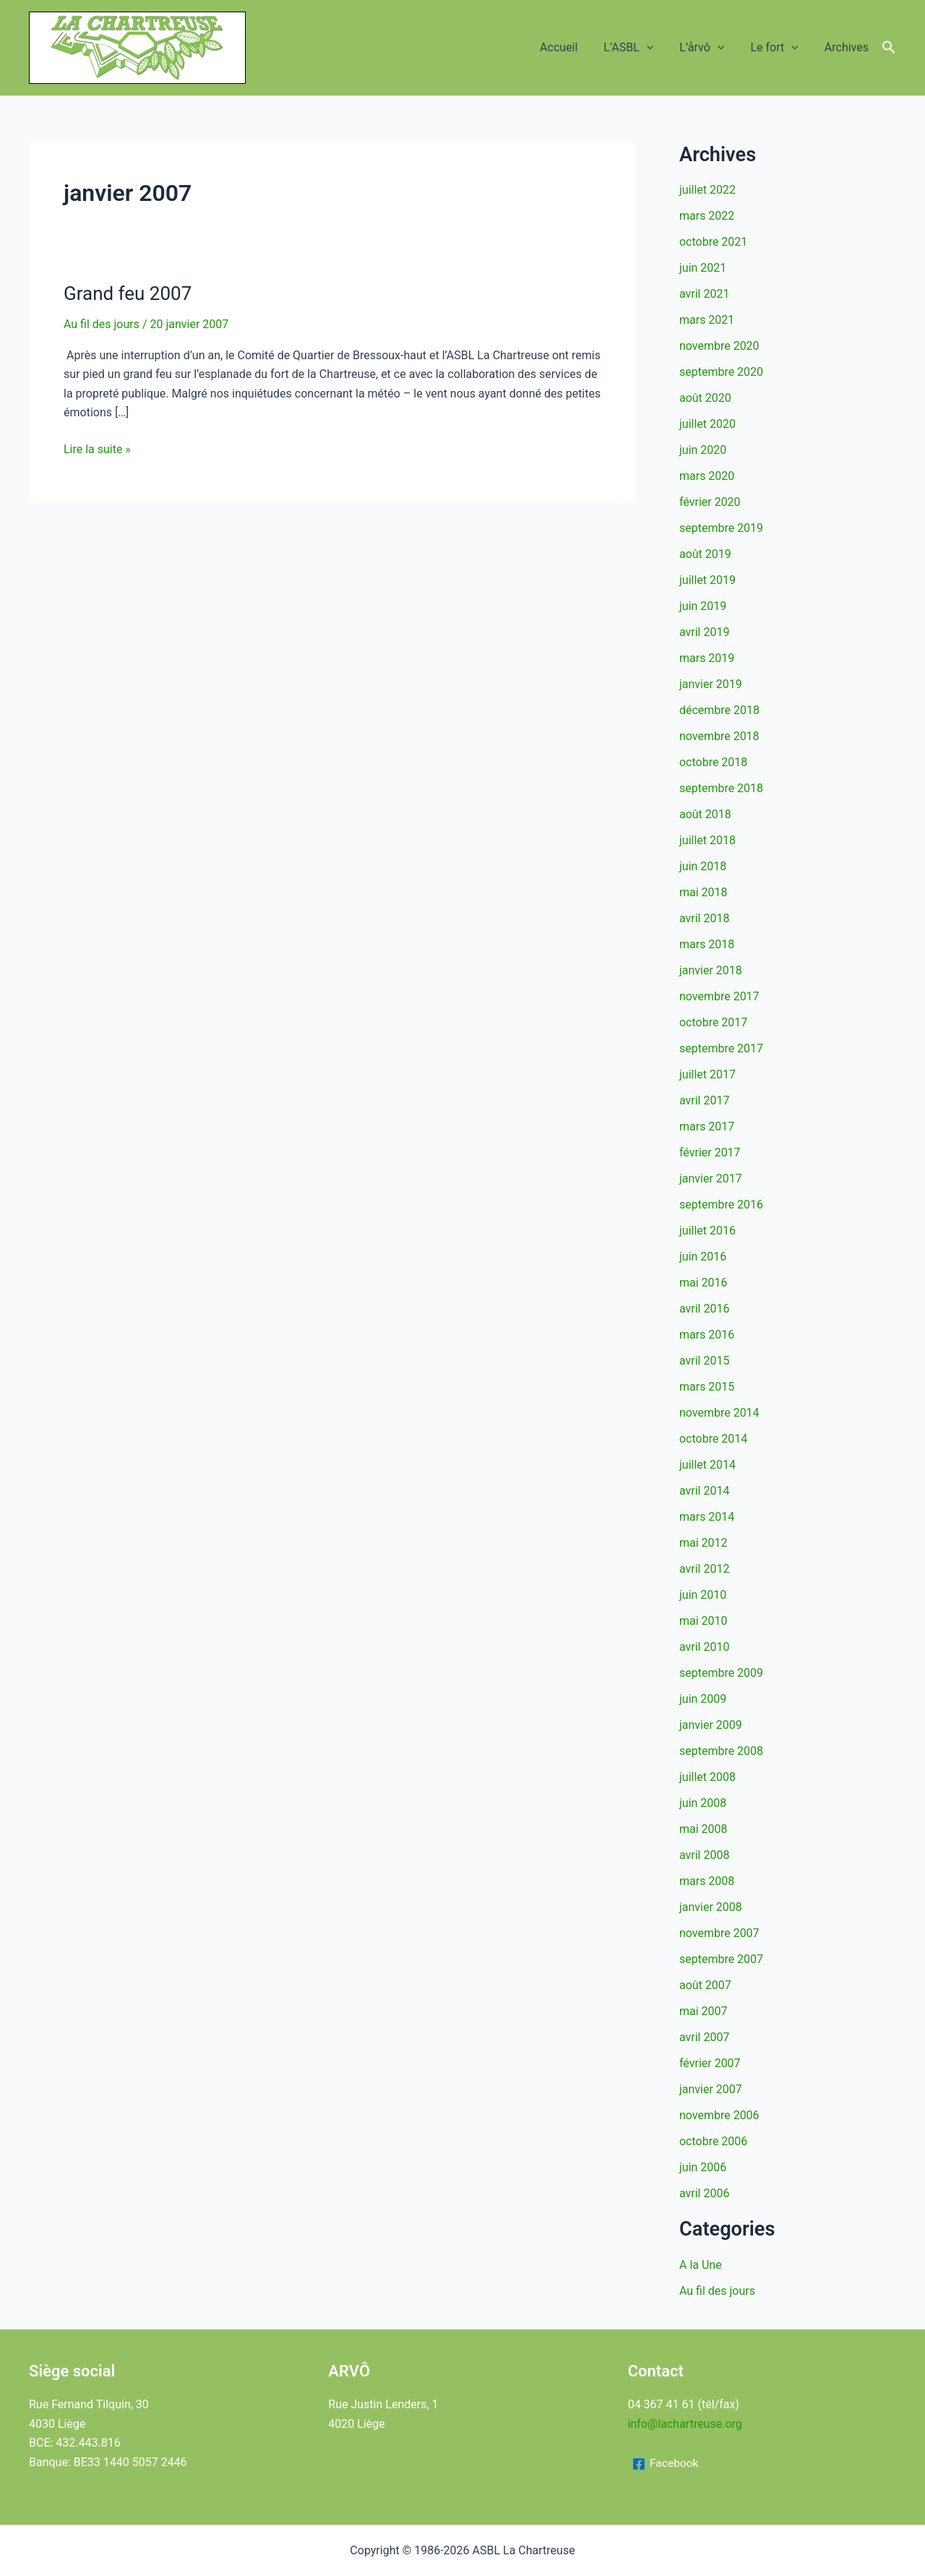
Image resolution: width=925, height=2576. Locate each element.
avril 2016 (704, 1308)
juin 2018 (702, 866)
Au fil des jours (101, 324)
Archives (848, 47)
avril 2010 (704, 1647)
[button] (657, 48)
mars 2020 (706, 476)
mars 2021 (706, 320)
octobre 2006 (713, 2141)
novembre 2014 (719, 1413)
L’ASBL (638, 48)
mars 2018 (706, 944)
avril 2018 (704, 918)
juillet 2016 (707, 1230)
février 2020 (710, 502)
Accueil (571, 47)
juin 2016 (702, 1256)
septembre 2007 (721, 1959)
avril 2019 (704, 632)
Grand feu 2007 (128, 293)
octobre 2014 (713, 1439)
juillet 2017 (707, 1074)
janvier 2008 (710, 1907)
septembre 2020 (721, 372)
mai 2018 (703, 892)
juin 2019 (702, 606)
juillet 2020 (707, 424)
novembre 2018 (719, 736)
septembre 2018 (721, 788)
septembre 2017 (721, 1048)
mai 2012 (703, 1543)
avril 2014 (704, 1491)
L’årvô (709, 48)
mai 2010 (703, 1621)
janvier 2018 (710, 970)
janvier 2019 (710, 684)
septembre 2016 (721, 1204)
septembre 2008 (721, 1751)
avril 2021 (704, 294)
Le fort (778, 48)
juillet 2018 (707, 840)
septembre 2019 (721, 528)
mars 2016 (706, 1334)
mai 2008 (703, 1829)
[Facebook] (666, 2463)
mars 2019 (706, 658)
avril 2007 (704, 2037)
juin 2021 (702, 268)
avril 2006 (704, 2193)
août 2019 (705, 554)
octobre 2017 (713, 1022)
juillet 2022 (707, 190)
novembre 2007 (719, 1933)
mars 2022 (706, 216)
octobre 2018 (713, 762)
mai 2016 (703, 1282)
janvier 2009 (710, 1725)
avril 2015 (704, 1361)
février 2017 (710, 1152)
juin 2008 (702, 1803)
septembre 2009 (721, 1673)
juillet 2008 (707, 1777)
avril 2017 (704, 1100)
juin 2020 (702, 450)
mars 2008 (706, 1881)
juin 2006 (702, 2167)
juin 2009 (702, 1699)
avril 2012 (704, 1569)
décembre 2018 (719, 710)
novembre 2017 (719, 996)
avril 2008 (704, 1855)
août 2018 (705, 814)
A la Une (700, 2265)
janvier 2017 (710, 1178)
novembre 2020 (719, 346)
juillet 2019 (707, 580)
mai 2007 (703, 2011)
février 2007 (710, 2063)
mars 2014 (706, 1517)
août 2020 (705, 398)
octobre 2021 (713, 242)
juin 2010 (702, 1595)
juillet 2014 (707, 1465)
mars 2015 (706, 1387)
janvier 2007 (710, 2089)
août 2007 (705, 1985)
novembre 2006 (719, 2115)
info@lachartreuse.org (685, 2424)
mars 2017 (706, 1126)
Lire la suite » (97, 449)
